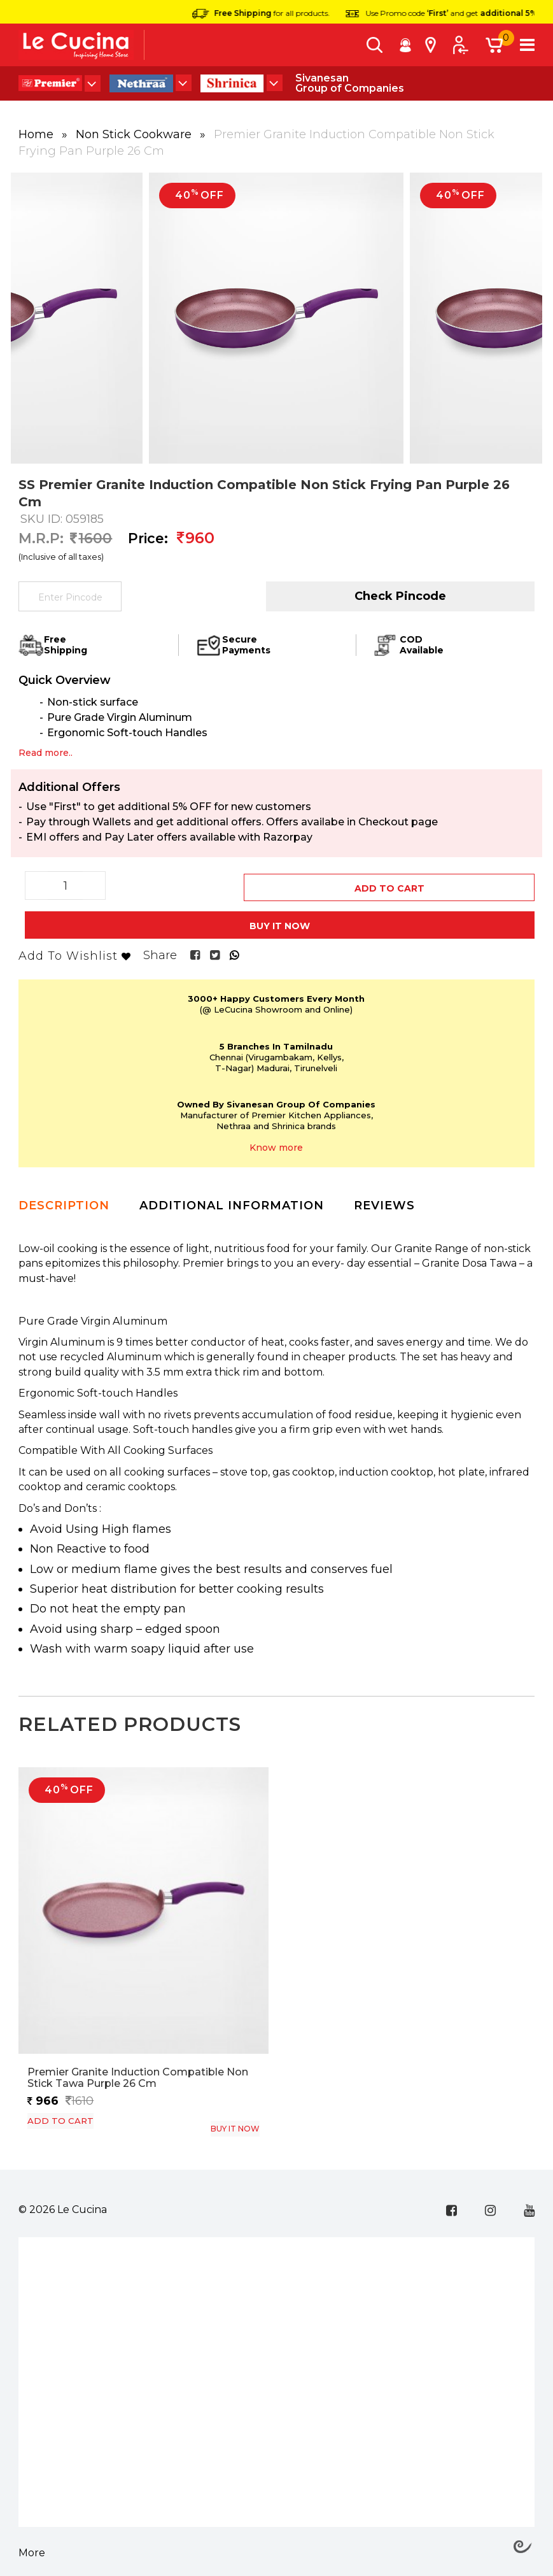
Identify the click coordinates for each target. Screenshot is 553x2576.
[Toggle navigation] (527, 44)
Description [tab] (63, 1199)
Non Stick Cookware (135, 134)
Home (37, 134)
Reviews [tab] (384, 1199)
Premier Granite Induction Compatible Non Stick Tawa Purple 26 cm (137, 2071)
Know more (276, 1141)
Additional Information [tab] (231, 1199)
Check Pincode (400, 596)
